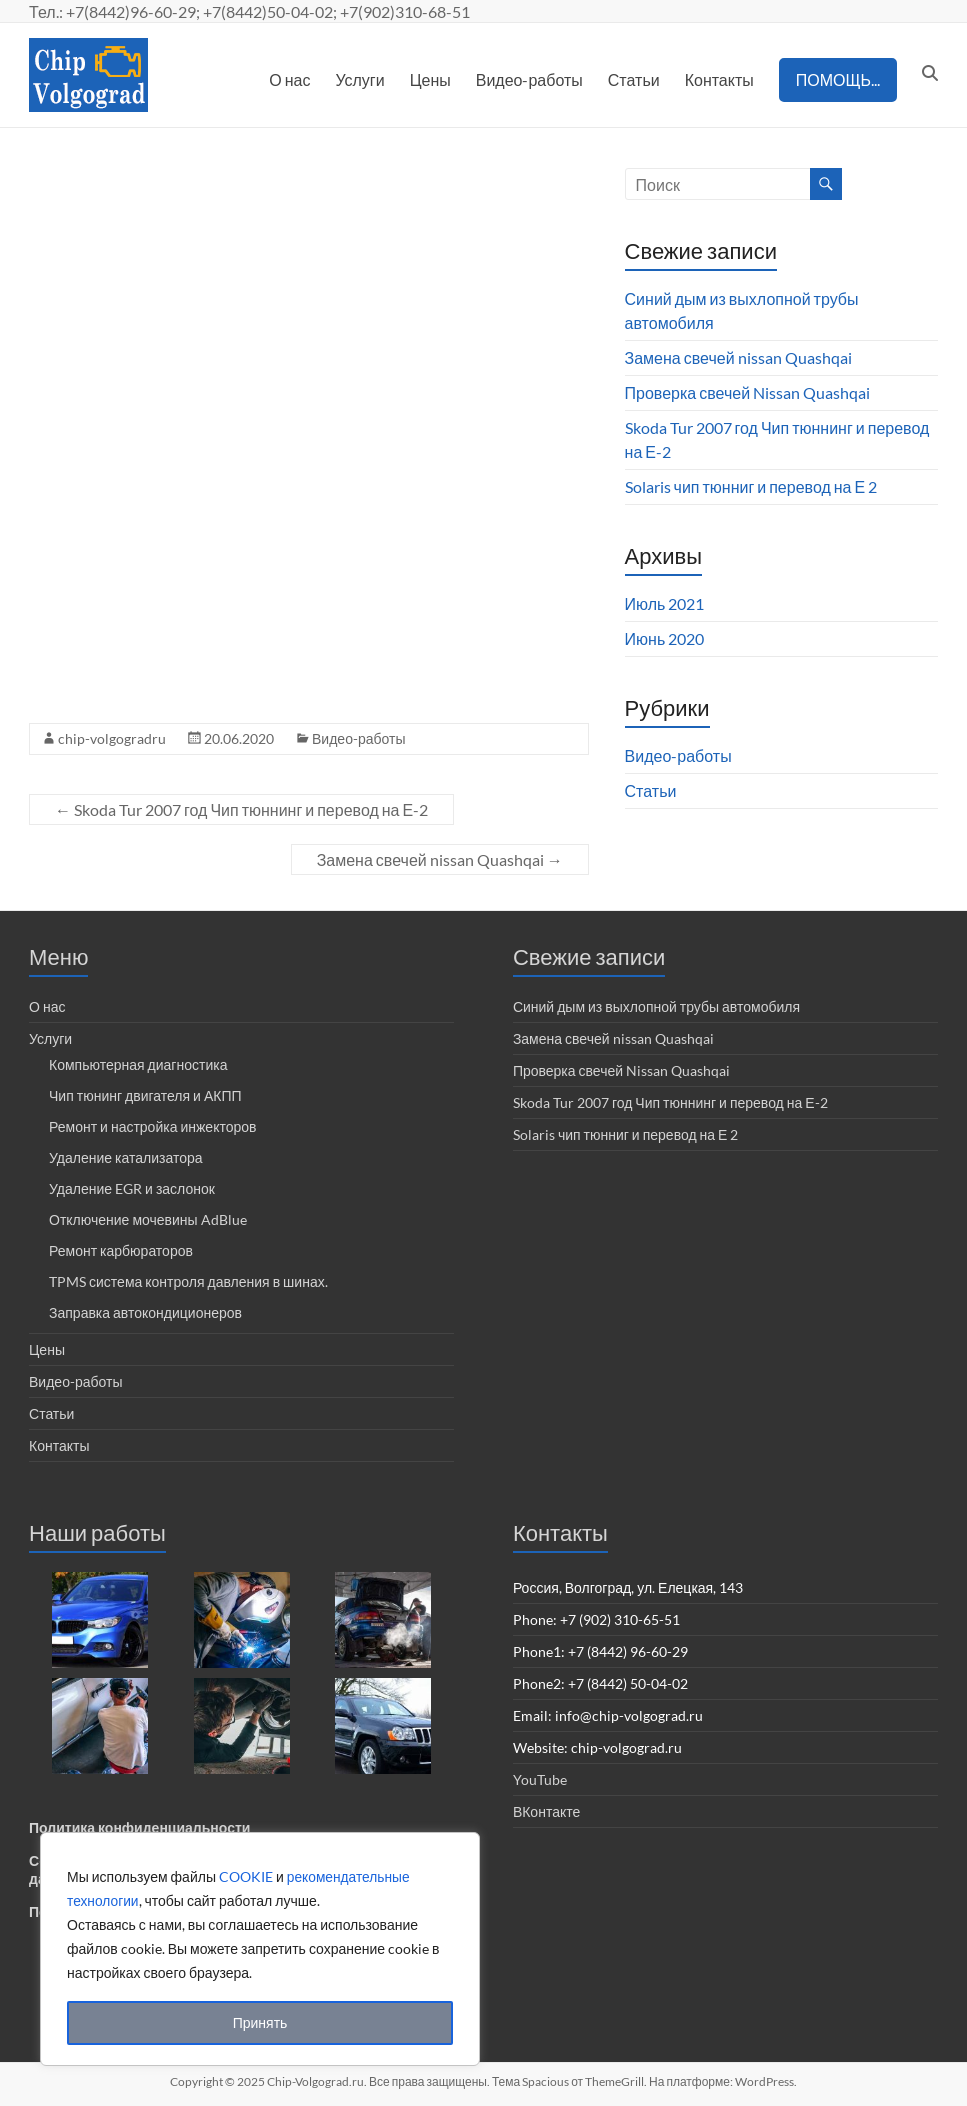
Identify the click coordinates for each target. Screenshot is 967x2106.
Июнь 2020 (665, 638)
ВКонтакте (546, 1811)
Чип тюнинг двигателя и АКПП (145, 1095)
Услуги (359, 79)
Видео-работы (529, 79)
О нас (289, 79)
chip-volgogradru (112, 738)
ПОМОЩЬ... (838, 79)
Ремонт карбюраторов (121, 1250)
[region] (260, 1949)
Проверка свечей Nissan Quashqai (748, 392)
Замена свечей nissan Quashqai (440, 859)
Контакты (719, 79)
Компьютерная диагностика (138, 1064)
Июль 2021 (665, 603)
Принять (260, 2022)
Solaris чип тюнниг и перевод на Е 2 (751, 486)
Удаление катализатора (126, 1157)
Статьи (634, 79)
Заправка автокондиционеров (145, 1312)
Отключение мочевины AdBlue (148, 1219)
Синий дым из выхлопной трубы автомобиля (656, 1006)
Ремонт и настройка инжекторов (152, 1126)
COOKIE (246, 1876)
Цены (430, 79)
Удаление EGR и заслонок (132, 1188)
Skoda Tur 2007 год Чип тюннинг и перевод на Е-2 (241, 809)
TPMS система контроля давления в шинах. (188, 1281)
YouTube (540, 1779)
